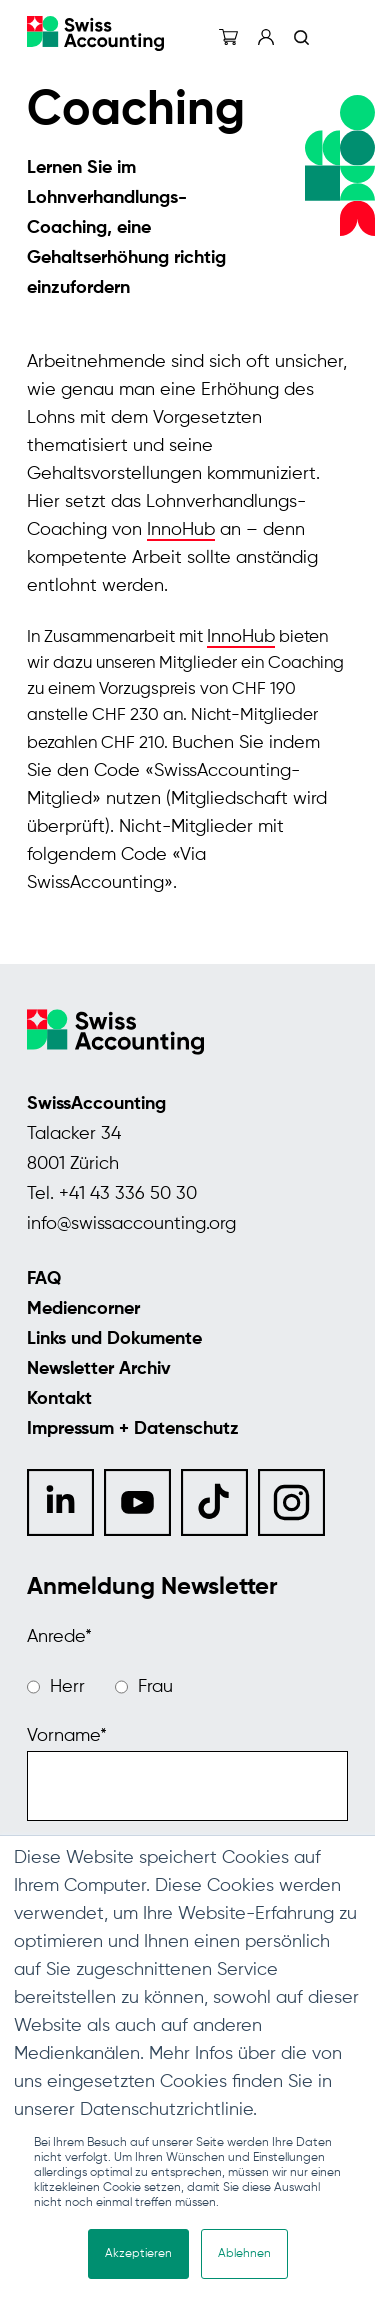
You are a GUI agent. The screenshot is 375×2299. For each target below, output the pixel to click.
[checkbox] (187, 1687)
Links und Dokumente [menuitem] (114, 1339)
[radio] (56, 1687)
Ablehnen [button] (244, 2254)
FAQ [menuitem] (44, 1279)
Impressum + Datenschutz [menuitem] (133, 1429)
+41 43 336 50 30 (128, 1194)
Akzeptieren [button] (138, 2254)
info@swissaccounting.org (131, 1224)
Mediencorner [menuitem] (83, 1309)
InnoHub (181, 530)
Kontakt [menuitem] (59, 1399)
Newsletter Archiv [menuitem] (99, 1369)
